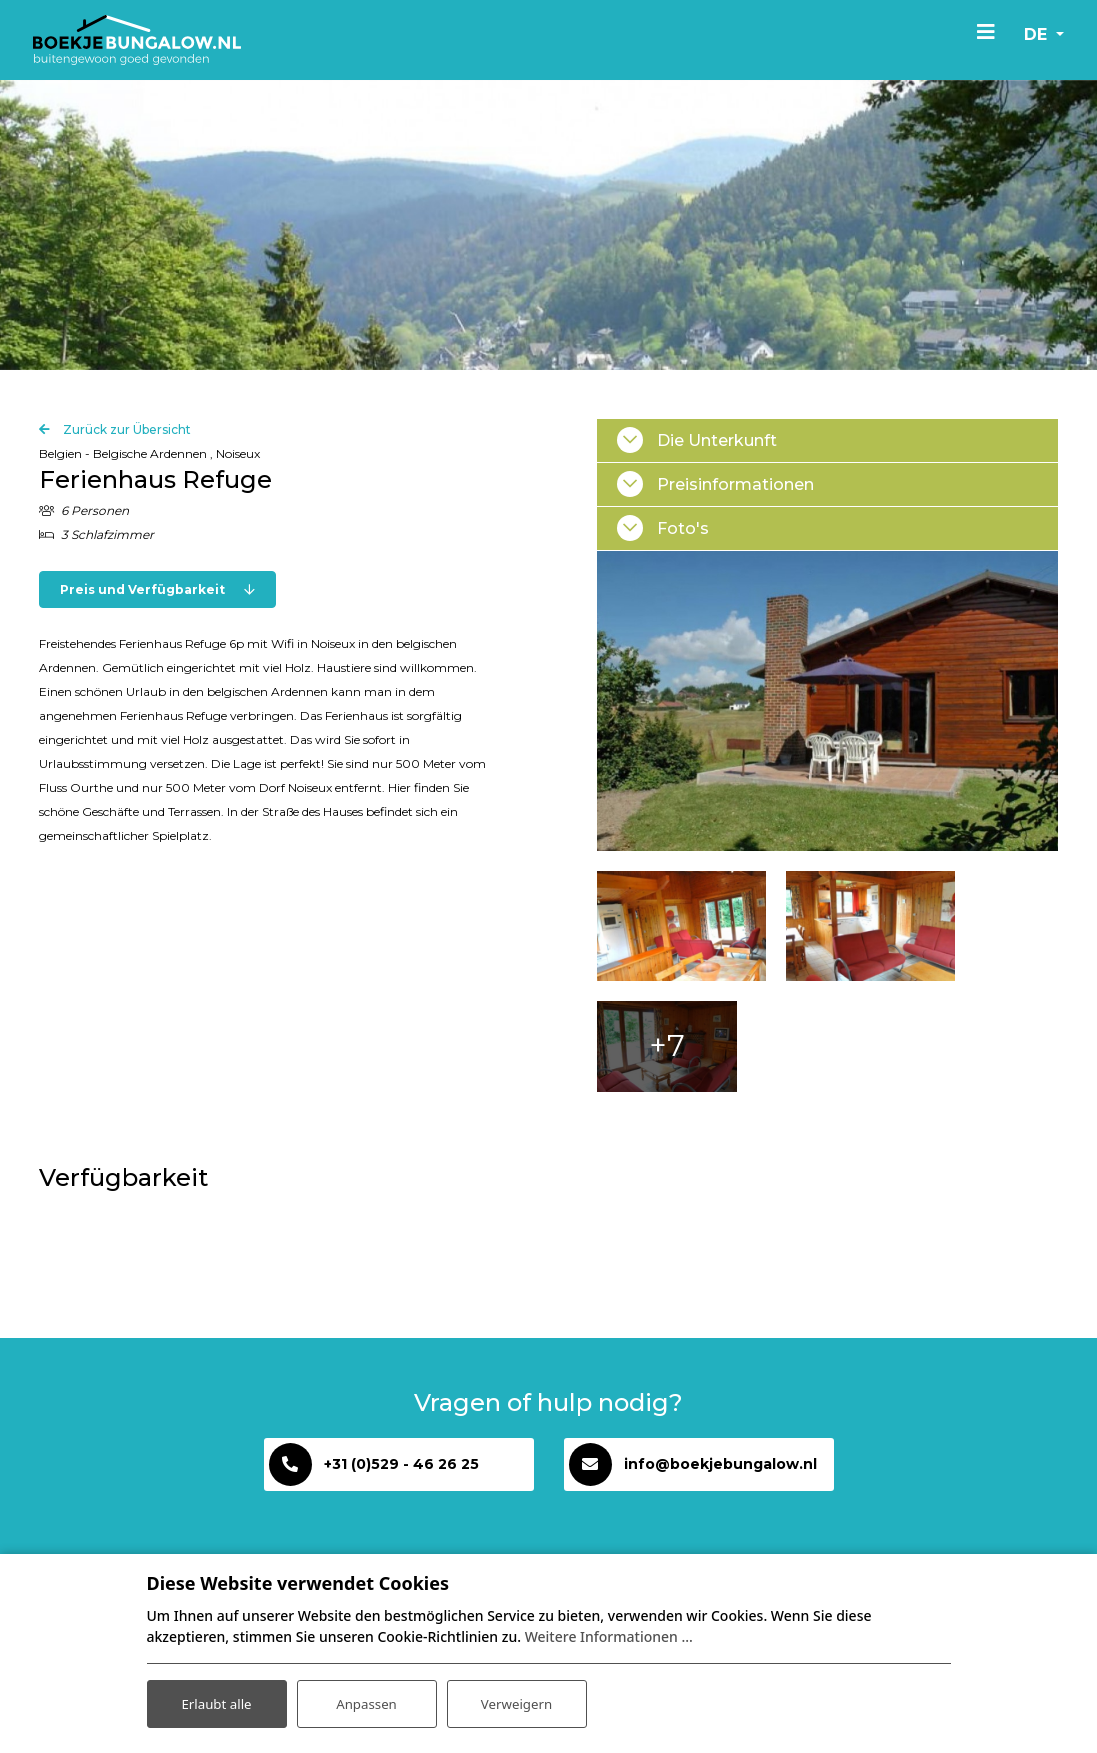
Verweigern (516, 1701)
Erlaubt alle (217, 1701)
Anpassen (366, 1701)
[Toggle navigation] (979, 31)
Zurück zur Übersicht (125, 433)
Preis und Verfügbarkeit (157, 593)
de (1031, 34)
